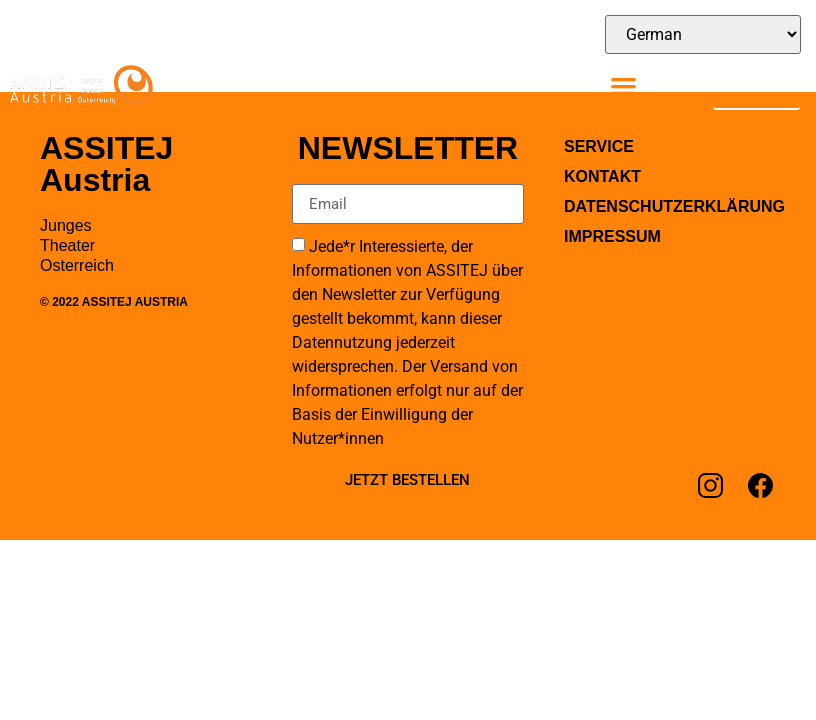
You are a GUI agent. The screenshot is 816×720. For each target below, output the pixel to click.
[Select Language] (703, 34)
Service (599, 146)
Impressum (612, 236)
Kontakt (602, 176)
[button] (623, 85)
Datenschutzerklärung (670, 206)
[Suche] (775, 84)
